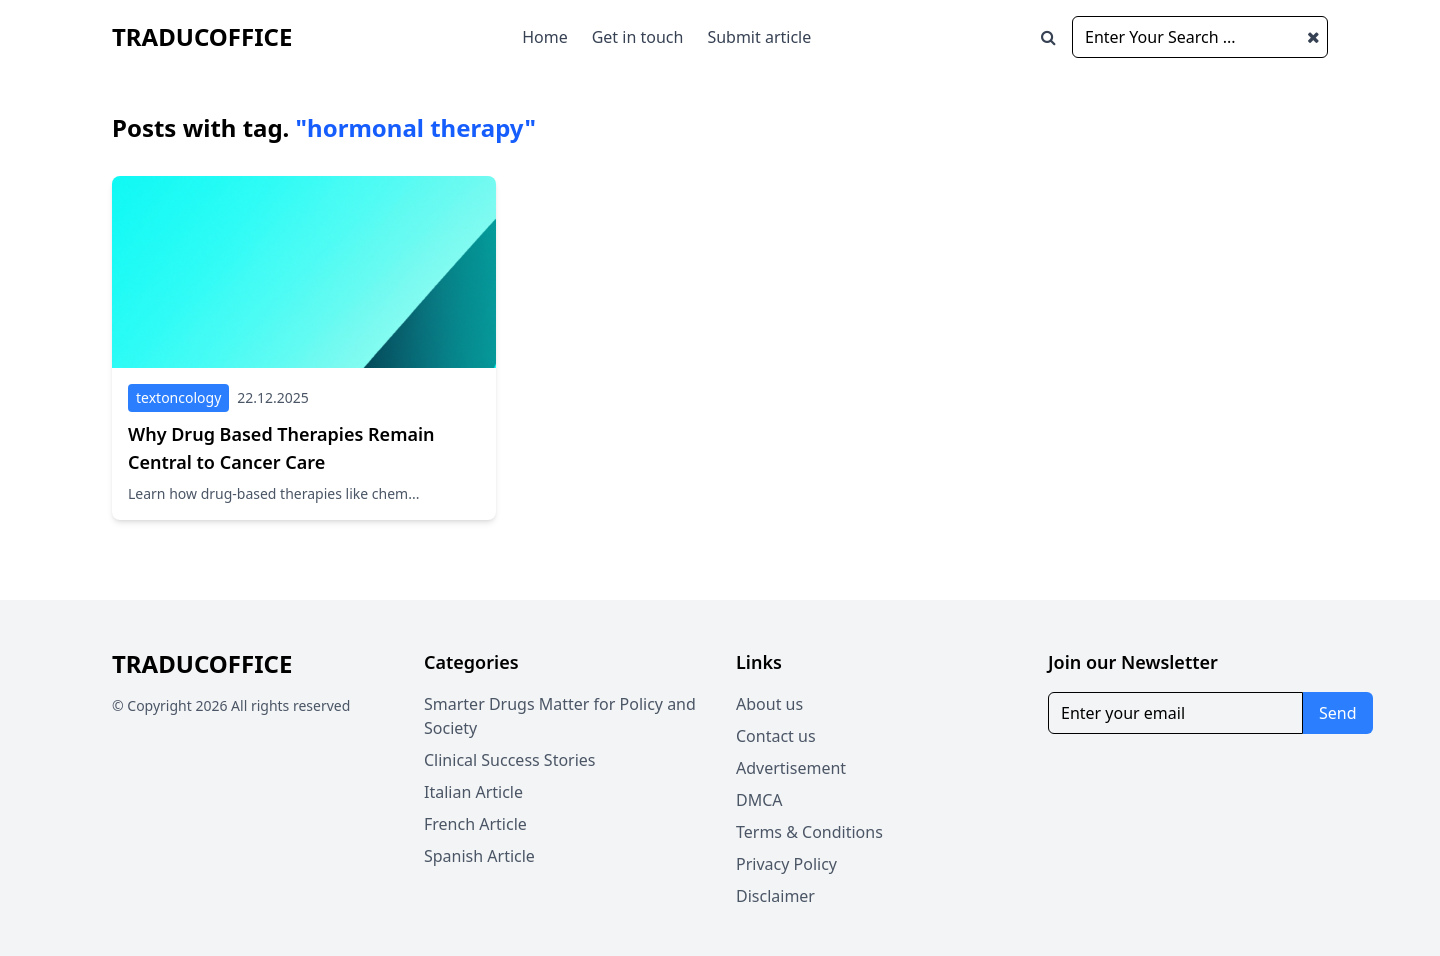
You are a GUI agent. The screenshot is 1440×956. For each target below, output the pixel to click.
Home (545, 37)
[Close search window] (1313, 37)
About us (769, 704)
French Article (475, 824)
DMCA (759, 800)
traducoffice (202, 36)
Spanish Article (479, 856)
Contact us (776, 736)
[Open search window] (1048, 37)
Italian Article (473, 792)
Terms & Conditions (809, 832)
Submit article (759, 37)
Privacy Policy (786, 864)
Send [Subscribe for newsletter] (1338, 713)
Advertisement (791, 768)
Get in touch (638, 37)
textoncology (178, 397)
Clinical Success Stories (510, 760)
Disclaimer (775, 896)
